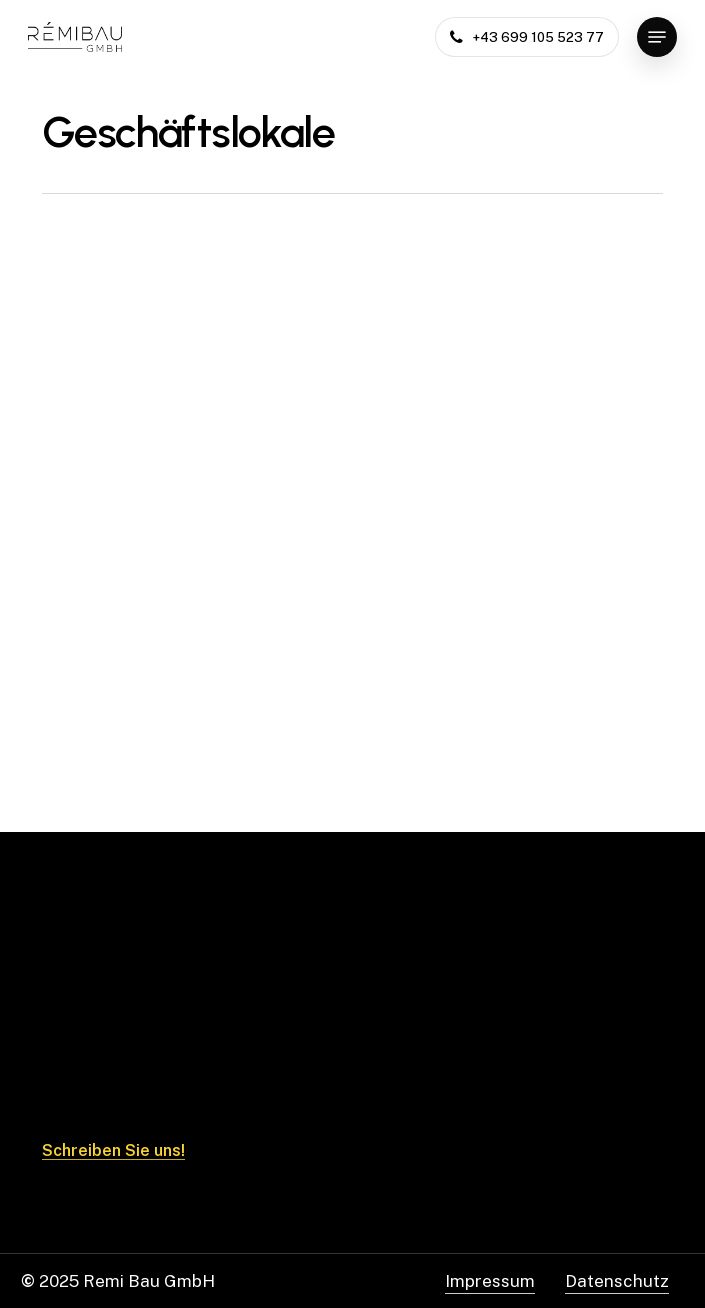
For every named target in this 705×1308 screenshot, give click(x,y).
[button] (657, 37)
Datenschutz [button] (617, 1281)
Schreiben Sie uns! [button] (113, 1151)
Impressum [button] (490, 1281)
